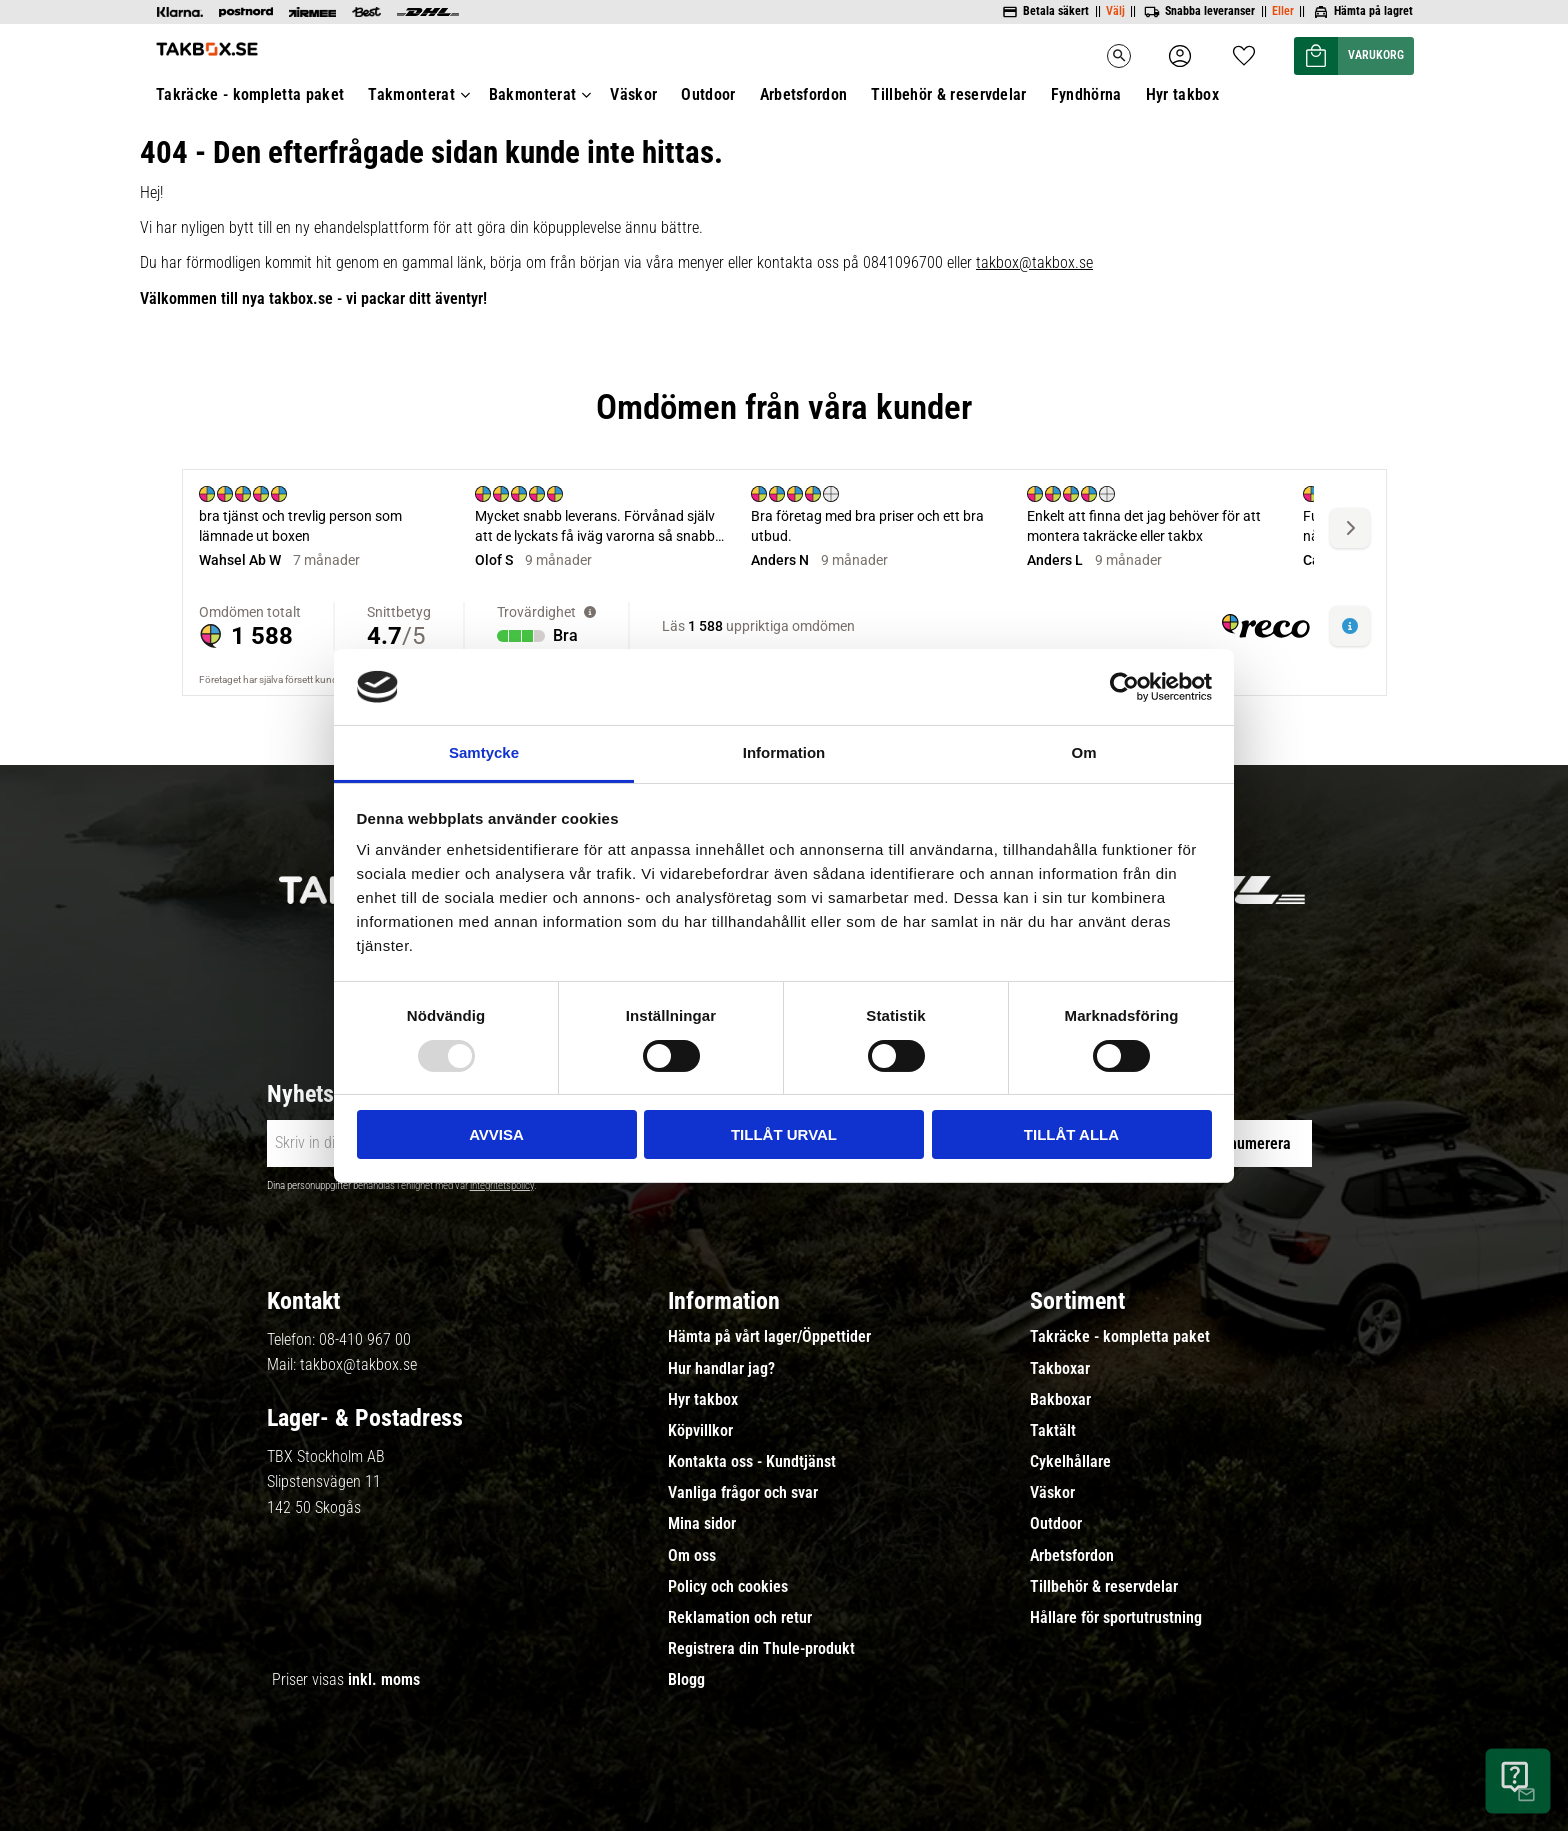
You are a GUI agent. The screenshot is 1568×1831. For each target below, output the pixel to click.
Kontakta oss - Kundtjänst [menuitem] (752, 1462)
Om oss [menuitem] (692, 1556)
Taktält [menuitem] (1053, 1431)
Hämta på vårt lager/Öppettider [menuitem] (769, 1337)
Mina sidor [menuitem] (702, 1524)
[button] (1244, 49)
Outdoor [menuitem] (708, 94)
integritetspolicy (502, 1185)
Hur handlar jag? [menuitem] (721, 1369)
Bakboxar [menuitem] (1060, 1400)
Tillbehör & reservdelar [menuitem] (948, 94)
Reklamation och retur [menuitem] (740, 1618)
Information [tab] (784, 752)
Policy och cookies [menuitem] (728, 1587)
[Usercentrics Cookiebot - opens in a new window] (1124, 687)
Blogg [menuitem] (686, 1680)
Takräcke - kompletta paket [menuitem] (250, 94)
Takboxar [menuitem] (1060, 1369)
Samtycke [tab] (484, 752)
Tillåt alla (1071, 1134)
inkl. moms (384, 1679)
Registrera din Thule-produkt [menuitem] (761, 1649)
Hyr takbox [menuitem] (1182, 94)
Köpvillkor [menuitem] (700, 1431)
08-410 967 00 (365, 1339)
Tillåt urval (784, 1134)
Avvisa (496, 1134)
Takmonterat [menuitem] (411, 94)
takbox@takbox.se (1034, 262)
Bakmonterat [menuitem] (533, 94)
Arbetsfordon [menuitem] (804, 94)
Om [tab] (1083, 752)
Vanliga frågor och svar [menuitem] (743, 1493)
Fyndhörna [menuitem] (1086, 94)
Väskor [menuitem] (633, 94)
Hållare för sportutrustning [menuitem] (1116, 1618)
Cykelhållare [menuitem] (1070, 1462)
